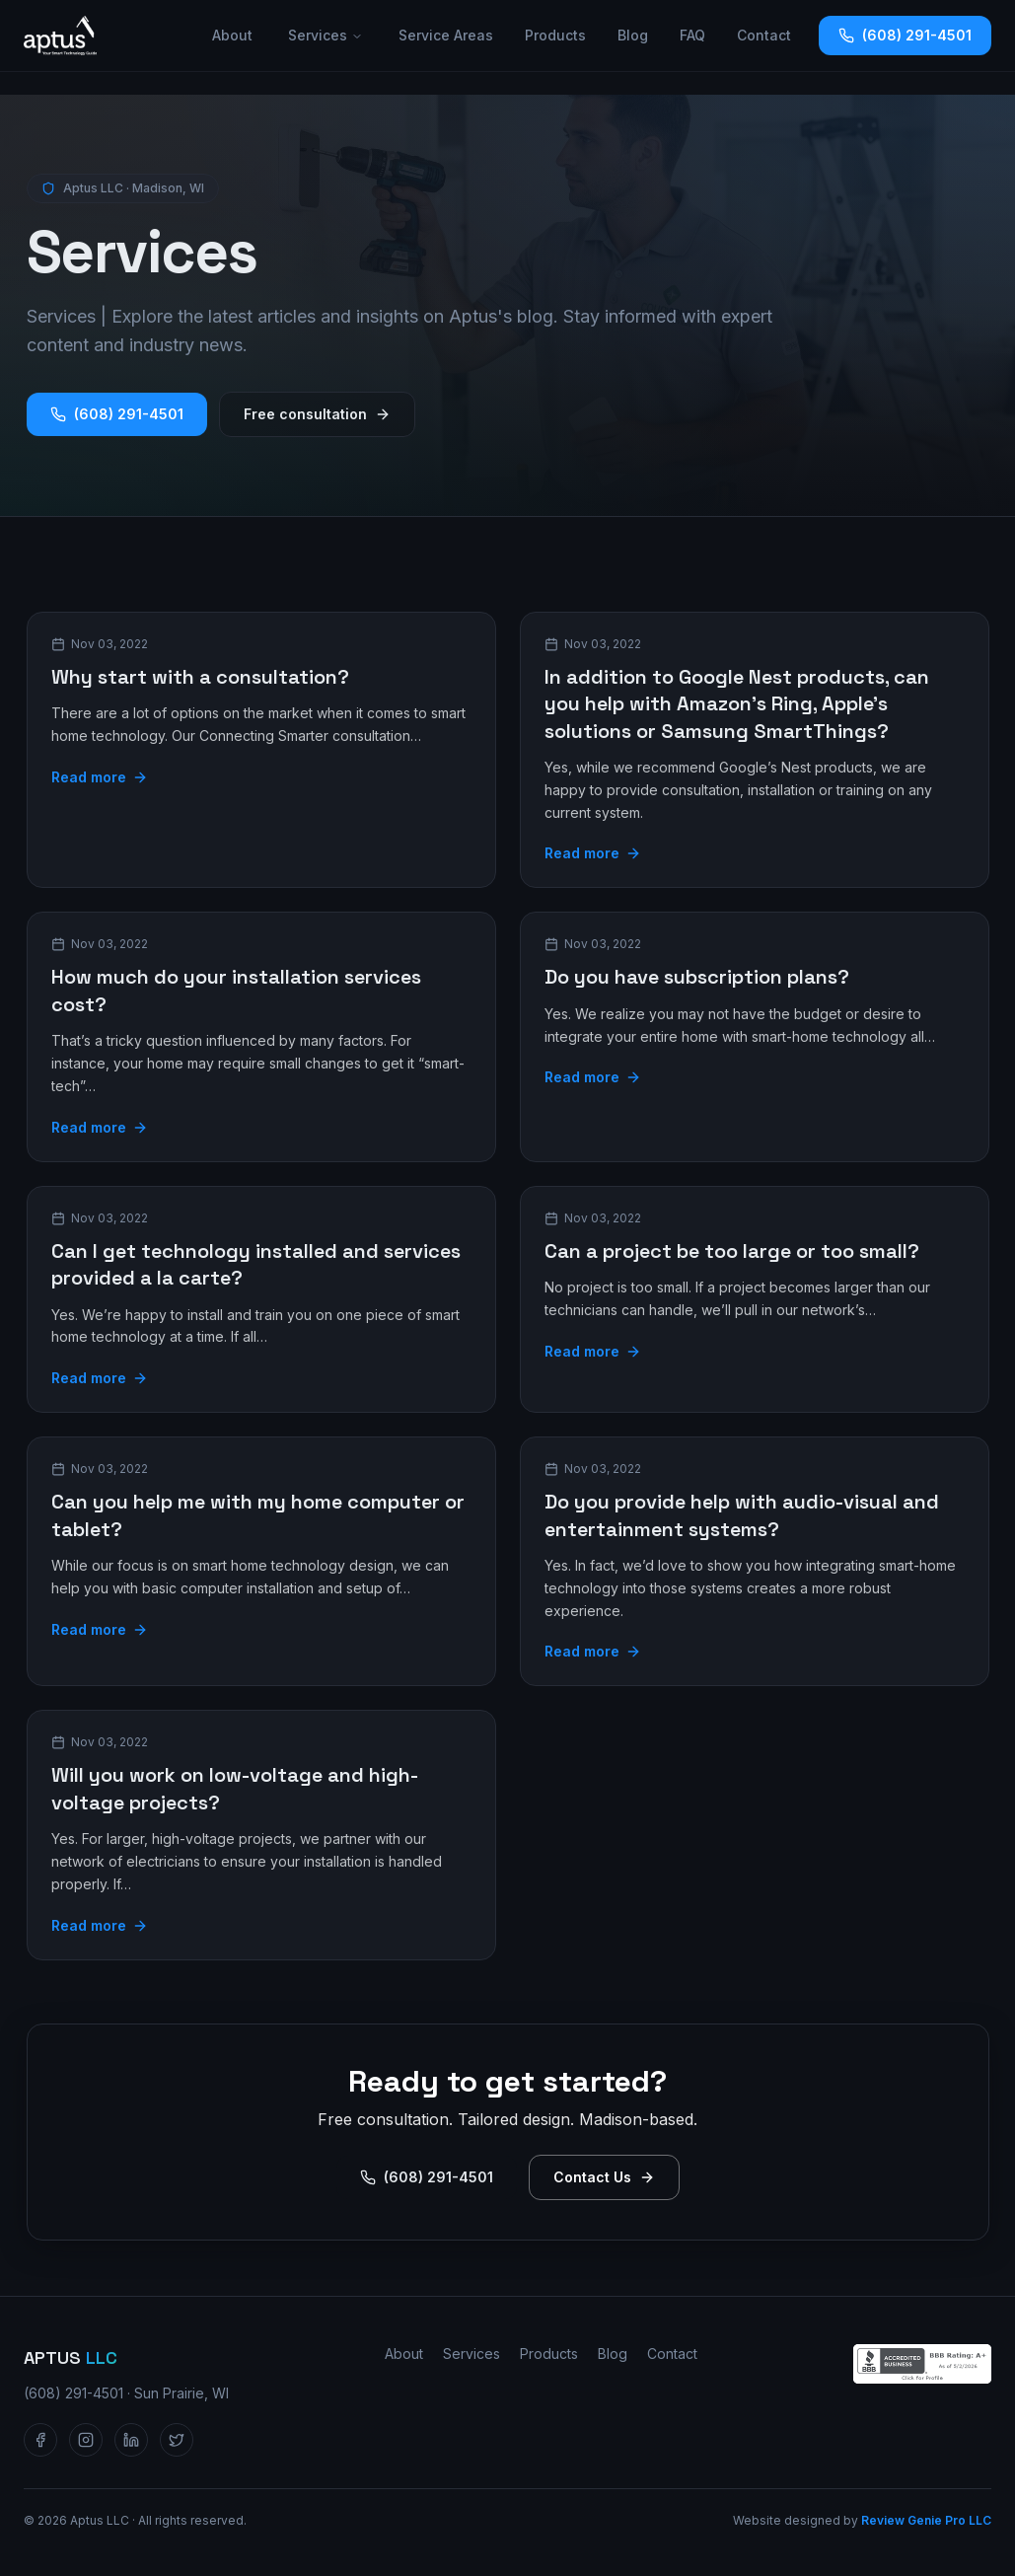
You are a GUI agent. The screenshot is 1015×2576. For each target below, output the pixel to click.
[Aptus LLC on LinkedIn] (131, 2440)
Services (325, 35)
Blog (632, 35)
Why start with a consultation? (200, 677)
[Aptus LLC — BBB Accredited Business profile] (922, 2364)
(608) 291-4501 (905, 35)
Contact (764, 35)
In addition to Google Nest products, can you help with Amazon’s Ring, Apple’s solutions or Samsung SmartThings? (736, 704)
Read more (99, 777)
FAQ (692, 35)
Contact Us (604, 2177)
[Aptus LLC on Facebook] (40, 2440)
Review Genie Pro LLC (926, 2520)
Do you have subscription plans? (696, 977)
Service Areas (446, 35)
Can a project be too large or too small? (731, 1251)
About (232, 35)
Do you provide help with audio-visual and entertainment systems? (741, 1515)
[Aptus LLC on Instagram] (86, 2440)
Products (555, 35)
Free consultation (317, 413)
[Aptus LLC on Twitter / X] (176, 2440)
